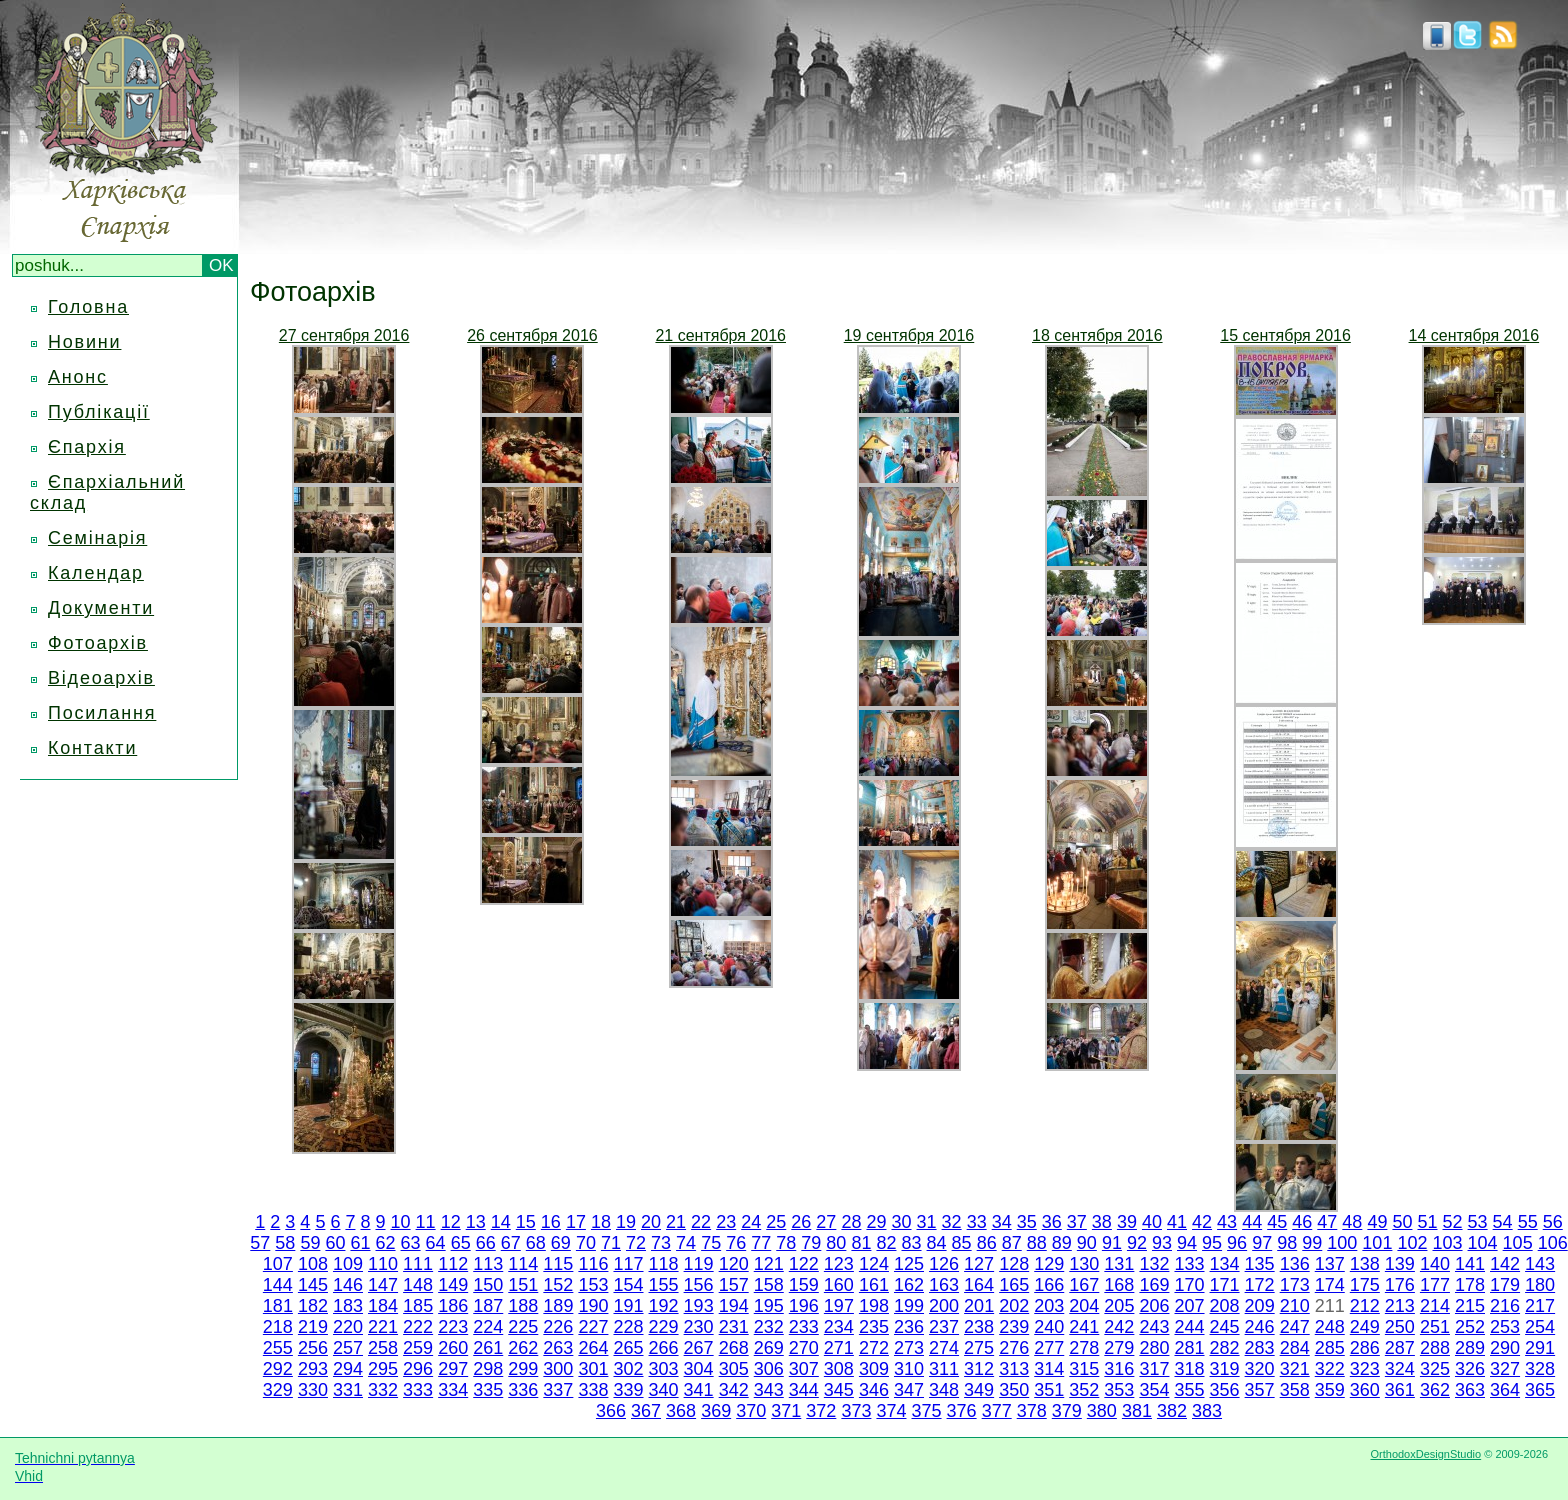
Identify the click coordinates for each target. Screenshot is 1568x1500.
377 (997, 1411)
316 (1119, 1369)
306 (769, 1369)
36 (1052, 1222)
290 (1505, 1348)
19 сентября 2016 (909, 335)
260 (453, 1348)
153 (593, 1285)
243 (1154, 1327)
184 (383, 1306)
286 (1365, 1348)
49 (1377, 1222)
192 (664, 1306)
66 (486, 1243)
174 (1330, 1285)
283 (1260, 1348)
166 (1049, 1285)
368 (681, 1411)
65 (461, 1243)
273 (909, 1348)
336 (523, 1390)
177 (1435, 1285)
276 (1014, 1348)
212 (1365, 1306)
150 (488, 1285)
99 (1312, 1243)
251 (1435, 1327)
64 (436, 1243)
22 (701, 1222)
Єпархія (87, 447)
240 (1049, 1327)
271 (839, 1348)
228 (628, 1327)
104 (1483, 1243)
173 (1295, 1285)
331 (348, 1390)
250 (1400, 1327)
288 (1435, 1348)
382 (1172, 1411)
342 (734, 1390)
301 (593, 1369)
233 (804, 1327)
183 (348, 1306)
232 (769, 1327)
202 (1014, 1306)
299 (523, 1369)
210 (1295, 1306)
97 (1262, 1243)
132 (1154, 1264)
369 (716, 1411)
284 (1295, 1348)
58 (285, 1243)
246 (1260, 1327)
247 (1295, 1327)
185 (418, 1306)
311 (944, 1369)
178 (1470, 1285)
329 (278, 1390)
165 (1014, 1285)
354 (1154, 1390)
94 (1187, 1243)
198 (874, 1306)
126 (944, 1264)
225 (523, 1327)
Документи (101, 608)
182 (313, 1306)
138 (1365, 1264)
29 (876, 1222)
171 (1225, 1285)
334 (453, 1390)
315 (1084, 1369)
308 (839, 1369)
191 (628, 1306)
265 (628, 1348)
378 (1032, 1411)
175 (1365, 1285)
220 (348, 1327)
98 (1287, 1243)
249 (1365, 1327)
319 (1225, 1369)
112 (453, 1264)
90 (1087, 1243)
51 (1427, 1222)
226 (558, 1327)
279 (1119, 1348)
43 (1227, 1222)
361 (1400, 1390)
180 (1540, 1285)
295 (383, 1369)
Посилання (102, 713)
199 (909, 1306)
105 (1518, 1243)
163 (944, 1285)
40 (1152, 1222)
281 (1189, 1348)
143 (1540, 1264)
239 (1014, 1327)
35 (1027, 1222)
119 (699, 1264)
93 (1162, 1243)
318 (1189, 1369)
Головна (88, 307)
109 (348, 1264)
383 (1207, 1411)
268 (734, 1348)
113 (488, 1264)
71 (611, 1243)
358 (1295, 1390)
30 (901, 1222)
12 (451, 1222)
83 (912, 1243)
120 (734, 1264)
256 (313, 1348)
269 (769, 1348)
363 (1470, 1390)
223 (453, 1327)
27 (826, 1222)
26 (801, 1222)
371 (786, 1411)
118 (664, 1264)
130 (1084, 1264)
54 (1503, 1222)
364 (1505, 1390)
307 (804, 1369)
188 (523, 1306)
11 (426, 1222)
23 (726, 1222)
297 (453, 1369)
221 (383, 1327)
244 (1189, 1327)
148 (418, 1285)
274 (944, 1348)
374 (891, 1411)
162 (909, 1285)
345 (839, 1390)
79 (811, 1243)
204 (1084, 1306)
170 (1189, 1285)
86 (987, 1243)
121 (769, 1264)
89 (1062, 1243)
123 (839, 1264)
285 (1330, 1348)
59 (310, 1243)
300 (558, 1369)
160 (839, 1285)
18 (601, 1222)
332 (383, 1390)
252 (1470, 1327)
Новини (84, 342)
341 (699, 1390)
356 (1225, 1390)
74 (686, 1243)
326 (1470, 1369)
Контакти (92, 748)
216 (1505, 1306)
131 (1119, 1264)
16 (551, 1222)
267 (699, 1348)
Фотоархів (98, 643)
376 (962, 1411)
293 (313, 1369)
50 (1402, 1222)
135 (1260, 1264)
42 (1202, 1222)
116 (593, 1264)
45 (1277, 1222)
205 (1119, 1306)
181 (278, 1306)
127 (979, 1264)
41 (1177, 1222)
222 (418, 1327)
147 (383, 1285)
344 (804, 1390)
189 (558, 1306)
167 (1084, 1285)
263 (558, 1348)
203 (1049, 1306)
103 (1447, 1243)
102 (1412, 1243)
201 (979, 1306)
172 (1260, 1285)
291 (1540, 1348)
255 (278, 1348)
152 (558, 1285)
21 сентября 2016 (720, 335)
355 (1189, 1390)
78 (786, 1243)
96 (1237, 1243)
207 (1189, 1306)
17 (576, 1222)
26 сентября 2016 (532, 335)
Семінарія (97, 538)
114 (523, 1264)
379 (1067, 1411)
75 (711, 1243)
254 (1540, 1327)
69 (561, 1243)
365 (1540, 1390)
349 (979, 1390)
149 (453, 1285)
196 (804, 1306)
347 (909, 1390)
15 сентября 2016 (1285, 335)
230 (699, 1327)
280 (1154, 1348)
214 (1435, 1306)
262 (523, 1348)
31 (927, 1222)
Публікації (99, 412)
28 (851, 1222)
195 (769, 1306)
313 (1014, 1369)
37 (1077, 1222)
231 (734, 1327)
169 (1154, 1285)
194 (734, 1306)
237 (944, 1327)
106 (1553, 1243)
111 (418, 1264)
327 (1505, 1369)
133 (1189, 1264)
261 (488, 1348)
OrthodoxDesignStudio (1425, 1454)
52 (1453, 1222)
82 (886, 1243)
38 (1102, 1222)
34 (1002, 1222)
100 (1342, 1243)
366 (611, 1411)
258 (383, 1348)
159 (804, 1285)
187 (488, 1306)
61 (360, 1243)
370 (751, 1411)
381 (1137, 1411)
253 (1505, 1327)
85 (962, 1243)
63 (411, 1243)
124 (874, 1264)
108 (313, 1264)
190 (593, 1306)
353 (1119, 1390)
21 (676, 1222)
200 (944, 1306)
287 (1400, 1348)
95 (1212, 1243)
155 (664, 1285)
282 (1225, 1348)
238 (979, 1327)
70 (586, 1243)
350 (1014, 1390)
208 (1225, 1306)
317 (1154, 1369)
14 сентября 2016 (1474, 335)
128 (1014, 1264)
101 (1377, 1243)
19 (626, 1222)
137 (1330, 1264)
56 (1553, 1222)
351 (1049, 1390)
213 (1400, 1306)
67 (511, 1243)
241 (1084, 1327)
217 (1540, 1306)
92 (1137, 1243)
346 (874, 1390)
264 (593, 1348)
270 (804, 1348)
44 (1252, 1222)
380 (1102, 1411)
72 (636, 1243)
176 (1400, 1285)
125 (909, 1264)
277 (1049, 1348)
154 (628, 1285)
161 (874, 1285)
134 (1225, 1264)
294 (348, 1369)
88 (1037, 1243)
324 (1400, 1369)
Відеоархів (101, 678)
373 (856, 1411)
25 (776, 1222)
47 (1327, 1222)
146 (348, 1285)
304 (699, 1369)
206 (1154, 1306)
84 (937, 1243)
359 (1330, 1390)
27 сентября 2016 (344, 335)
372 (821, 1411)
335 (488, 1390)
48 (1352, 1222)
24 (751, 1222)
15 (526, 1222)
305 (734, 1369)
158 (769, 1285)
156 (699, 1285)
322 (1330, 1369)
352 (1084, 1390)
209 (1260, 1306)
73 (661, 1243)
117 (628, 1264)
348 (944, 1390)
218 (278, 1327)
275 (979, 1348)
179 (1505, 1285)
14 (501, 1222)
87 (1012, 1243)
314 (1049, 1369)
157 (734, 1285)
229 (664, 1327)
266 (664, 1348)
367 (646, 1411)
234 (839, 1327)
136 (1295, 1264)
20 (651, 1222)
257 (348, 1348)
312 (979, 1369)
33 (977, 1222)
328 (1540, 1369)
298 (488, 1369)
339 (628, 1390)
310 (909, 1369)
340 (664, 1390)
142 (1505, 1264)
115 (558, 1264)
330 (313, 1390)
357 (1260, 1390)
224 (488, 1327)
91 (1112, 1243)
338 (593, 1390)
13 (476, 1222)
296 (418, 1369)
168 (1119, 1285)
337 (558, 1390)
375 (927, 1411)
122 (804, 1264)
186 (453, 1306)
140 (1435, 1264)
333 (418, 1390)
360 (1365, 1390)
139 (1400, 1264)
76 (736, 1243)
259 (418, 1348)
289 (1470, 1348)
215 (1470, 1306)
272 (874, 1348)
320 (1260, 1369)
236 (909, 1327)
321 (1295, 1369)
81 (861, 1243)
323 (1365, 1369)
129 (1049, 1264)
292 (278, 1369)
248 (1330, 1327)
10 (401, 1222)
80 (836, 1243)
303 (664, 1369)
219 (313, 1327)
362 (1435, 1390)
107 (278, 1264)
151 (523, 1285)
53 (1478, 1222)
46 (1302, 1222)
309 (874, 1369)
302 (628, 1369)
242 (1119, 1327)
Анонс (78, 377)
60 (335, 1243)
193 (699, 1306)
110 (383, 1264)
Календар (96, 573)
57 (260, 1243)
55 (1528, 1222)
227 (593, 1327)
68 (536, 1243)
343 (769, 1390)
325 (1435, 1369)
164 (979, 1285)
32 (952, 1222)
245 (1225, 1327)
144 (278, 1285)
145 (313, 1285)
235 (874, 1327)
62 (386, 1243)
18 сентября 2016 (1097, 335)
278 (1084, 1348)
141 (1470, 1264)
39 (1127, 1222)
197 (839, 1306)
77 (761, 1243)
